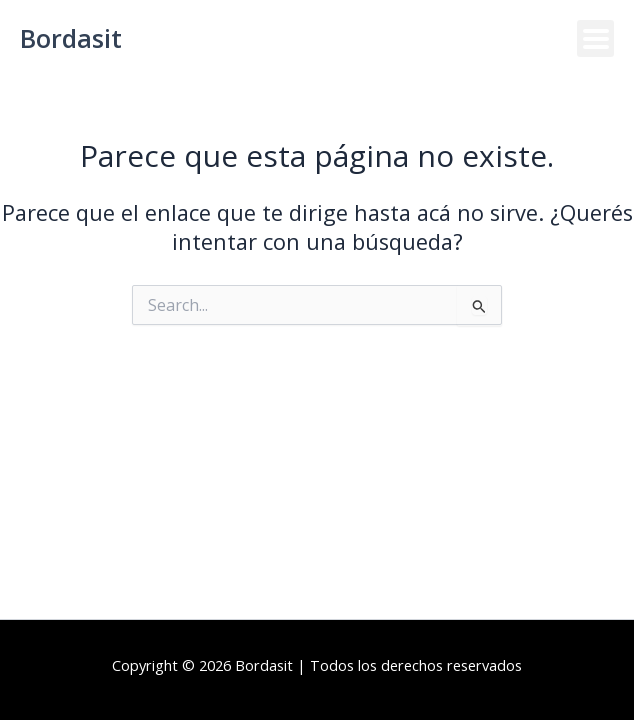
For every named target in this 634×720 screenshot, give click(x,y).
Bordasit (71, 38)
